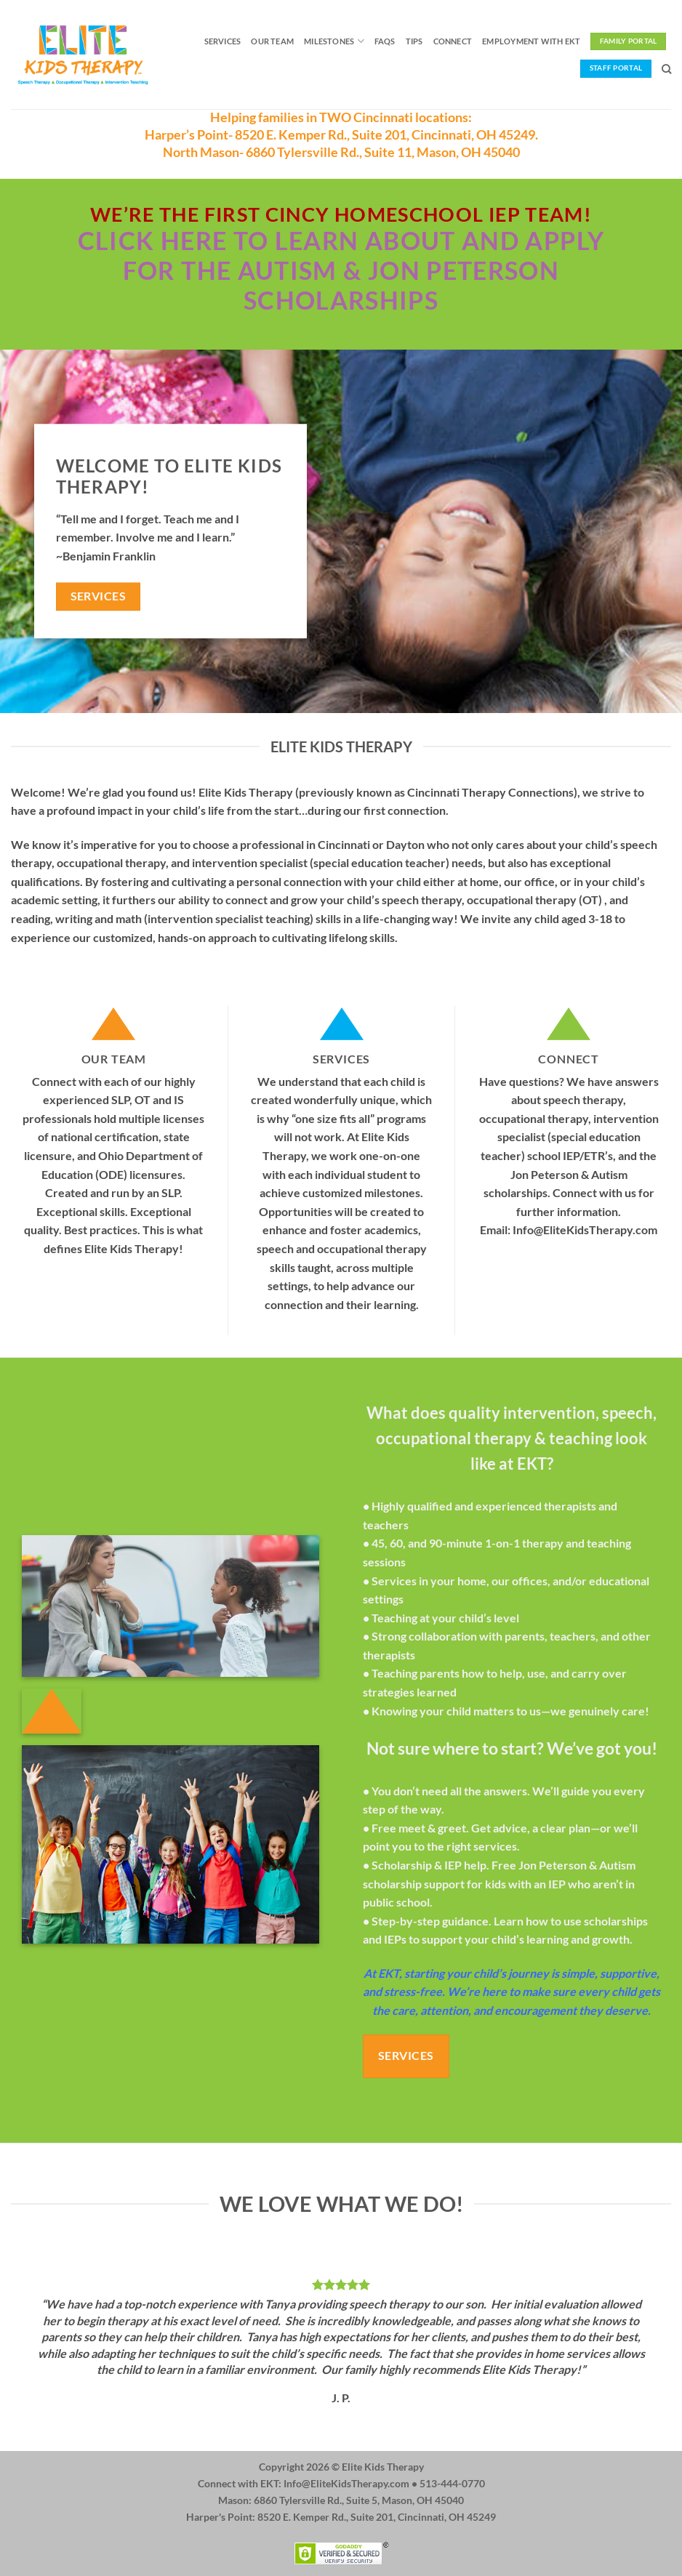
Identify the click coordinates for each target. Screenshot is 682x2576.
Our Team (272, 41)
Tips (414, 41)
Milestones (334, 41)
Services (222, 41)
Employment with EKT (531, 41)
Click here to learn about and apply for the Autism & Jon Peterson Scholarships (341, 270)
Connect (453, 41)
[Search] (666, 69)
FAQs (385, 41)
